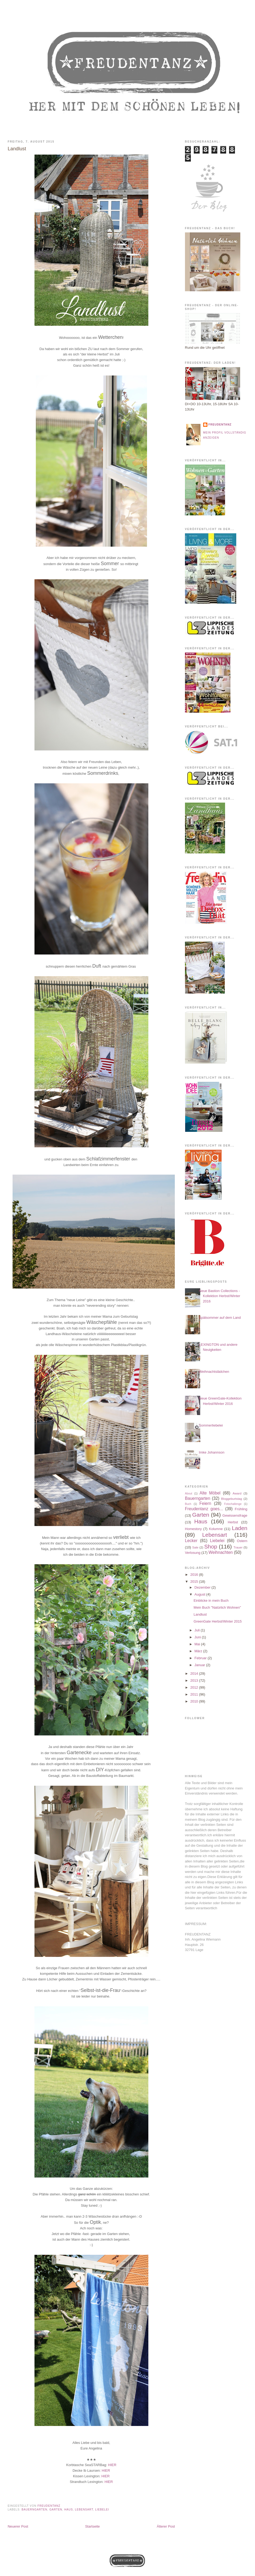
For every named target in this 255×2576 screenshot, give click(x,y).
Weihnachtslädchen (214, 1372)
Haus (68, 2509)
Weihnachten (220, 1552)
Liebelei (102, 2509)
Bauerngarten (34, 2509)
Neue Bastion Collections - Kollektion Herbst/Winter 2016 (219, 1296)
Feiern (205, 1503)
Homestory (193, 1529)
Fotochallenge (233, 1503)
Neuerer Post (18, 2526)
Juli (198, 1630)
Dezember (203, 1587)
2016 (194, 1575)
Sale (195, 1547)
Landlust (200, 1614)
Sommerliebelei (211, 1425)
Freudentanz (219, 424)
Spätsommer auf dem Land (220, 1318)
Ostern (242, 1541)
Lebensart (84, 2509)
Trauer (237, 1547)
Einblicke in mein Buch (211, 1600)
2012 (194, 1687)
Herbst (233, 1522)
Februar (201, 1658)
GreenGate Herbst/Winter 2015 (218, 1621)
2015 (194, 1582)
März (199, 1651)
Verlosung (192, 1553)
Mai (198, 1644)
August (200, 1594)
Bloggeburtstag (231, 1498)
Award (237, 1493)
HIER (112, 2465)
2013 (194, 1680)
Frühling (241, 1509)
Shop (210, 1546)
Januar (200, 1665)
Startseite (92, 2526)
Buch (188, 1503)
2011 (194, 1694)
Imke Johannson (211, 1452)
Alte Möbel (210, 1493)
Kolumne (216, 1529)
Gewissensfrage (234, 1515)
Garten (55, 2509)
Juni (198, 1637)
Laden (239, 1528)
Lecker (191, 1540)
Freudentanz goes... (204, 1508)
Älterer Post (166, 2526)
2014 (194, 1674)
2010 (194, 1701)
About (188, 1493)
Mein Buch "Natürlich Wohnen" (217, 1607)
